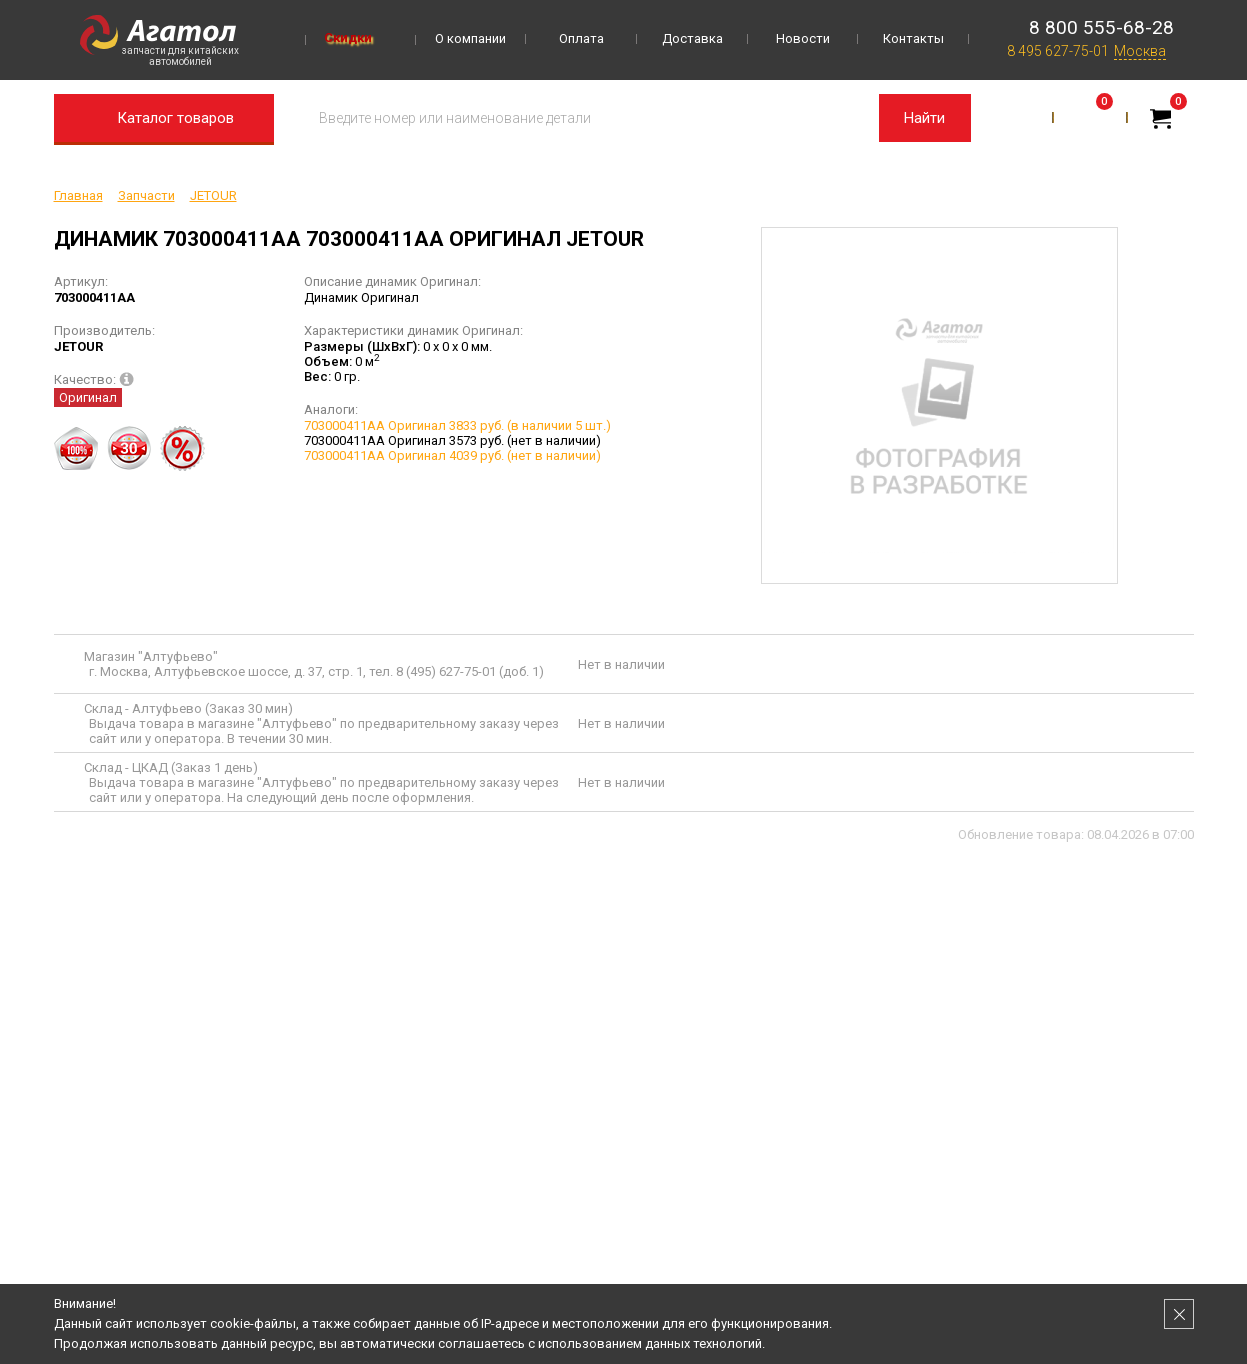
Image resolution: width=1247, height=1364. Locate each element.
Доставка (692, 38)
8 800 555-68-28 (1101, 27)
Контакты (913, 38)
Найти (924, 118)
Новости (803, 38)
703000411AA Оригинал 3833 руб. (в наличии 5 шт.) (457, 425)
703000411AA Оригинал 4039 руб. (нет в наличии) (452, 455)
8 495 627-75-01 (1058, 51)
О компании (470, 38)
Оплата (581, 38)
